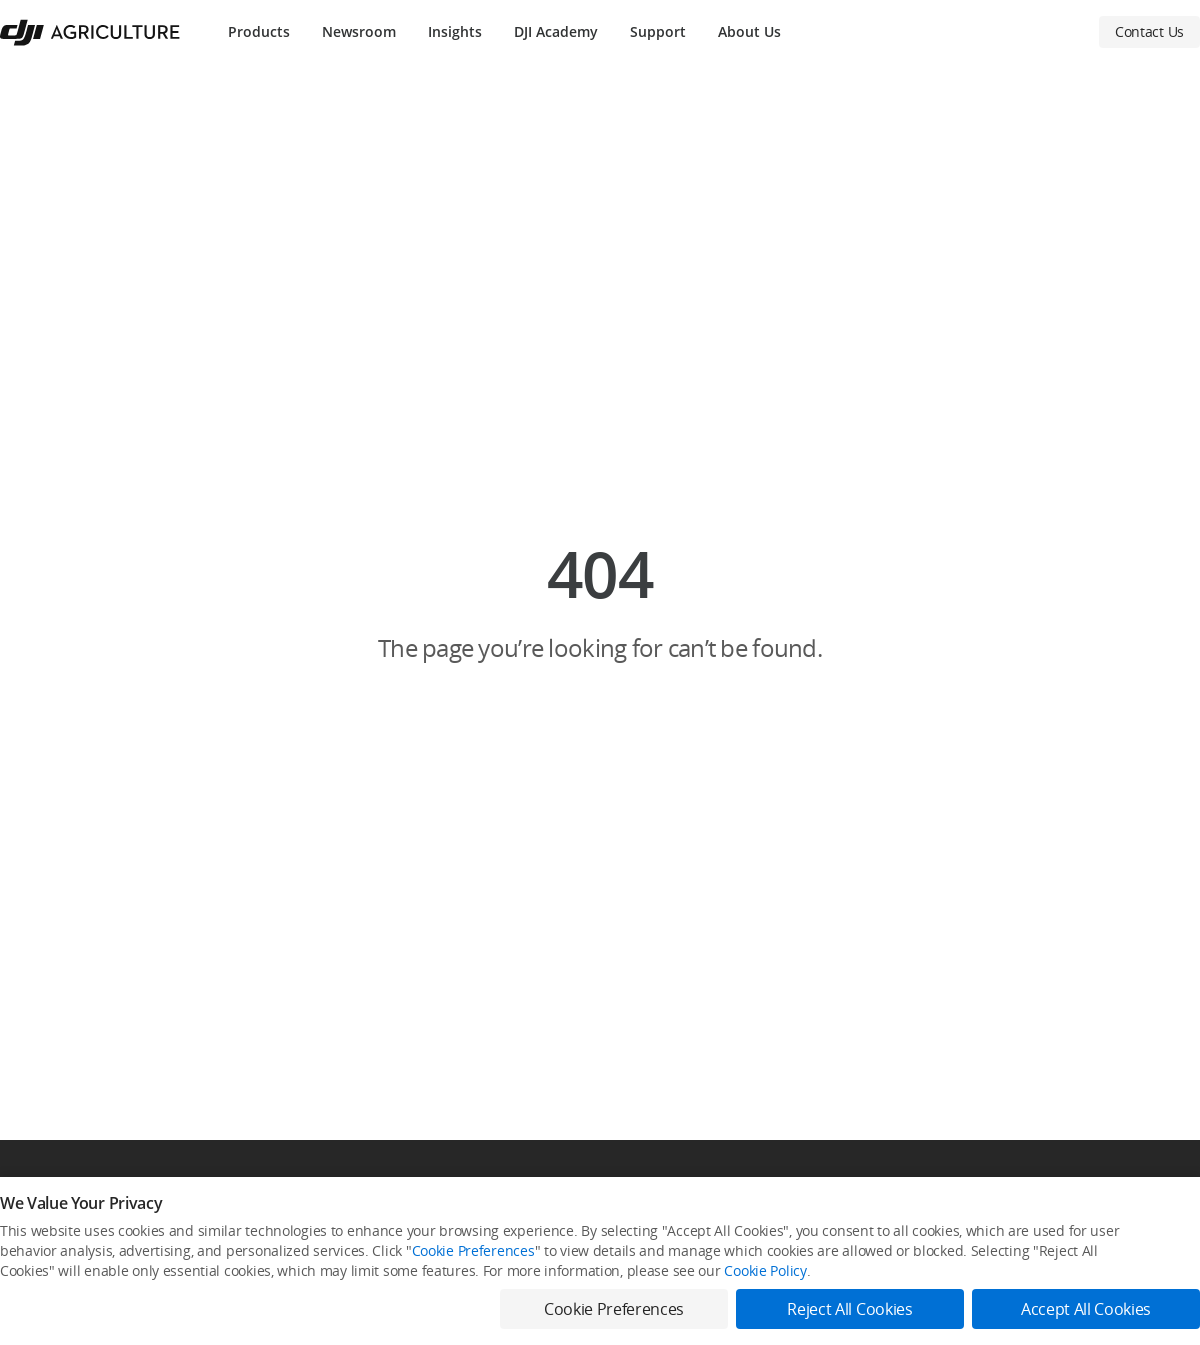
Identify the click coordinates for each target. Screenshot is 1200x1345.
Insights (455, 31)
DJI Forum (1006, 1251)
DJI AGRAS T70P (44, 1251)
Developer (1008, 1285)
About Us (749, 31)
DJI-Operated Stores (381, 1285)
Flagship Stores (368, 1251)
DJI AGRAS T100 (44, 1217)
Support (658, 31)
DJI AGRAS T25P (44, 1285)
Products (259, 31)
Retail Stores (361, 1319)
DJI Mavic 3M (36, 1319)
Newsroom (359, 31)
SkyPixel (1001, 1217)
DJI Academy (556, 31)
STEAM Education (702, 1251)
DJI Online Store (369, 1217)
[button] (600, 602)
